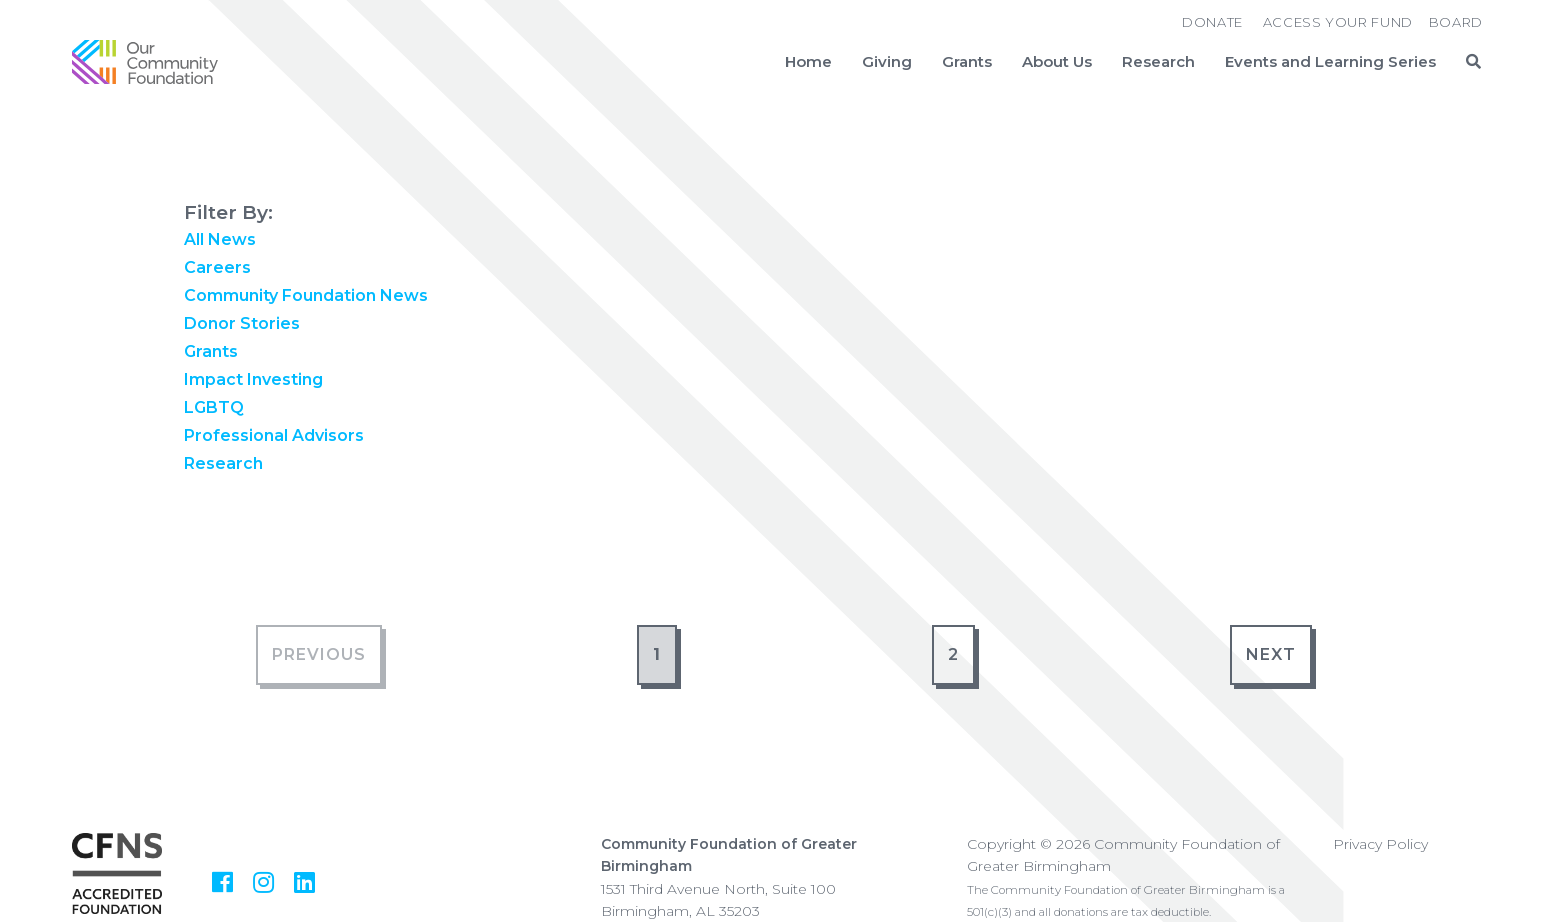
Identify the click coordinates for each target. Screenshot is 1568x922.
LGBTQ (214, 407)
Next (1271, 654)
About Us (1057, 62)
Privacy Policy (1380, 844)
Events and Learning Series (1330, 62)
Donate (1212, 22)
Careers (217, 267)
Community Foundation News (306, 295)
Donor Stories (242, 323)
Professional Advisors (274, 435)
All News (220, 239)
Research (1158, 62)
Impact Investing (253, 379)
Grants (967, 62)
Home (808, 62)
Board (1456, 22)
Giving (887, 62)
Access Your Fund (1338, 22)
